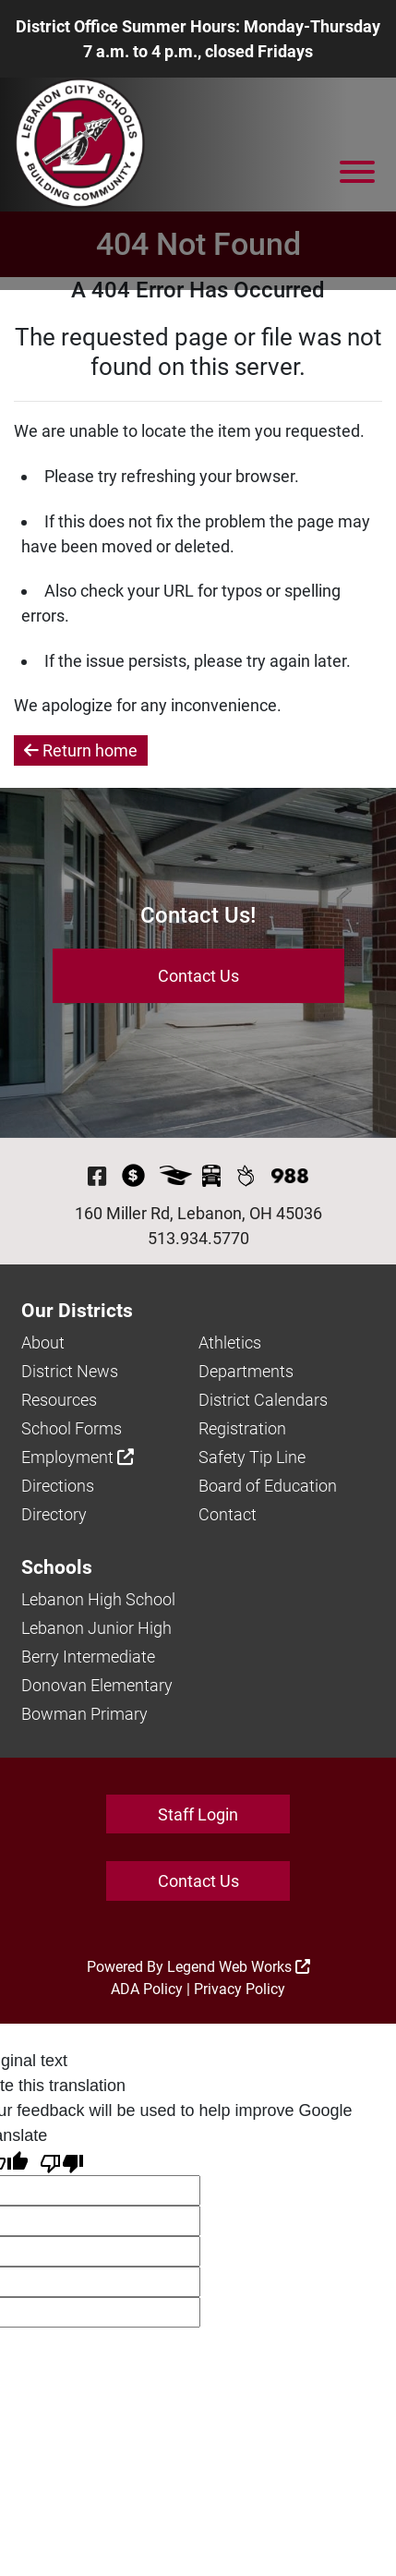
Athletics (229, 1342)
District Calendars (263, 1399)
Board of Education (267, 1485)
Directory (54, 1514)
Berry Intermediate (88, 1656)
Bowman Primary (84, 1713)
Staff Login (198, 1814)
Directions (57, 1485)
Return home (81, 750)
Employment (77, 1457)
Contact (227, 1514)
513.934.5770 (198, 1238)
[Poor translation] (62, 2161)
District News (69, 1371)
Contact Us (198, 976)
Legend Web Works (238, 1967)
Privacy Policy (239, 1989)
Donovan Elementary (97, 1685)
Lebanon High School (98, 1599)
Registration (242, 1428)
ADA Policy (147, 1989)
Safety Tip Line (252, 1457)
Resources (59, 1399)
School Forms (71, 1428)
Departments (246, 1371)
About (43, 1342)
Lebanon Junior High (96, 1628)
